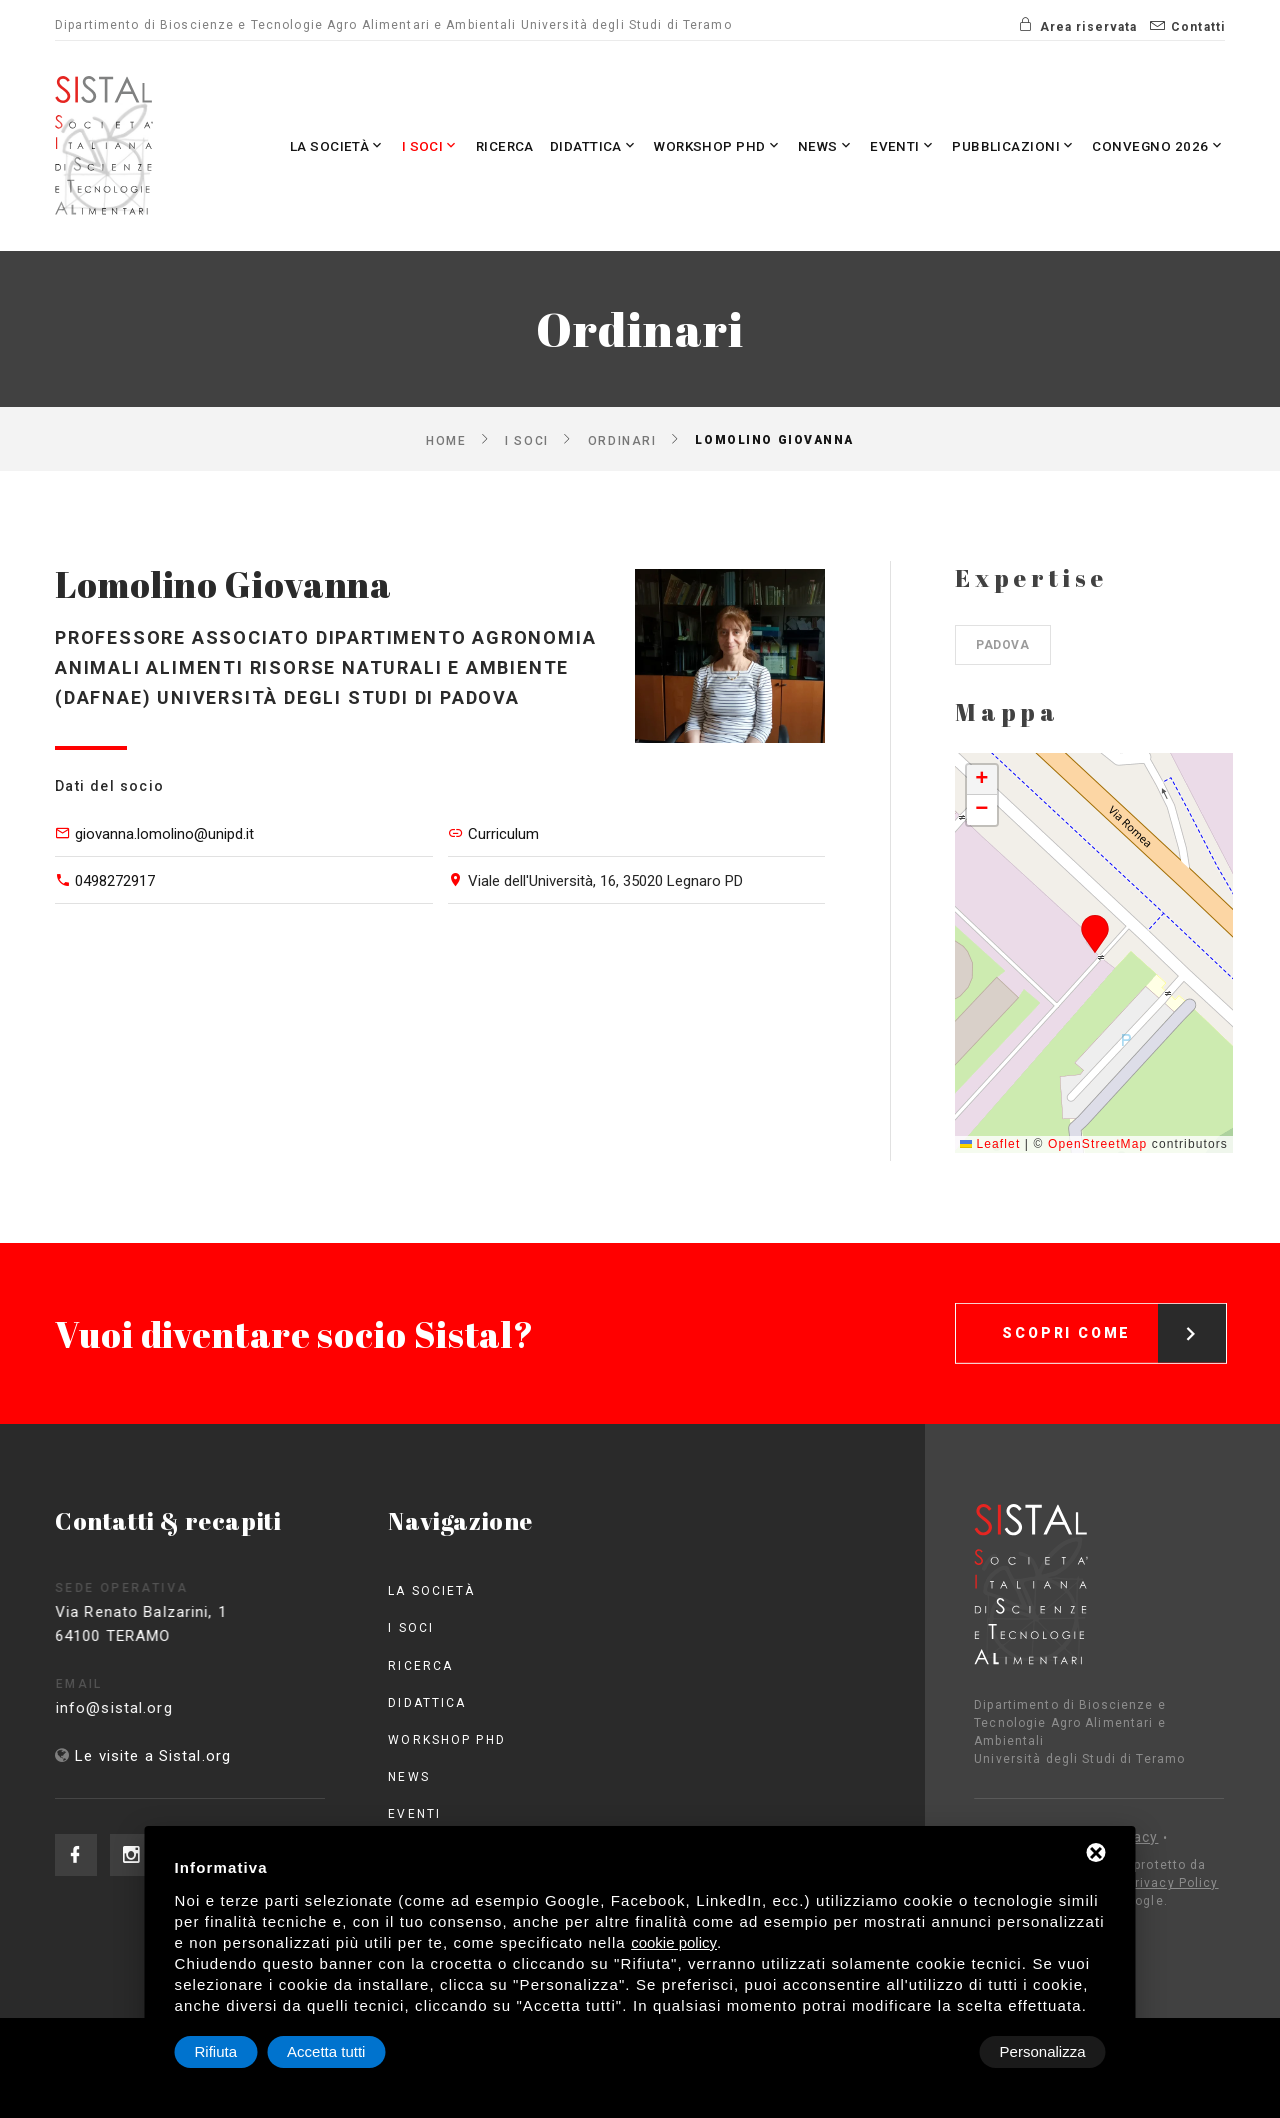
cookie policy (674, 1942)
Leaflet (990, 1144)
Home (446, 440)
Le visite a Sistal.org (153, 1756)
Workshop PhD (684, 145)
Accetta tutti (1046, 2051)
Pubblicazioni (1000, 145)
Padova (1003, 645)
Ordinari (622, 440)
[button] (1094, 933)
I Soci (375, 145)
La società (276, 145)
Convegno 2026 (1153, 145)
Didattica (550, 145)
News (800, 145)
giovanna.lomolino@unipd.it (164, 834)
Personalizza (238, 2051)
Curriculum (503, 834)
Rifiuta (936, 2051)
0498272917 (115, 881)
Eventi (881, 145)
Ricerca (455, 146)
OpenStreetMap (1097, 1144)
